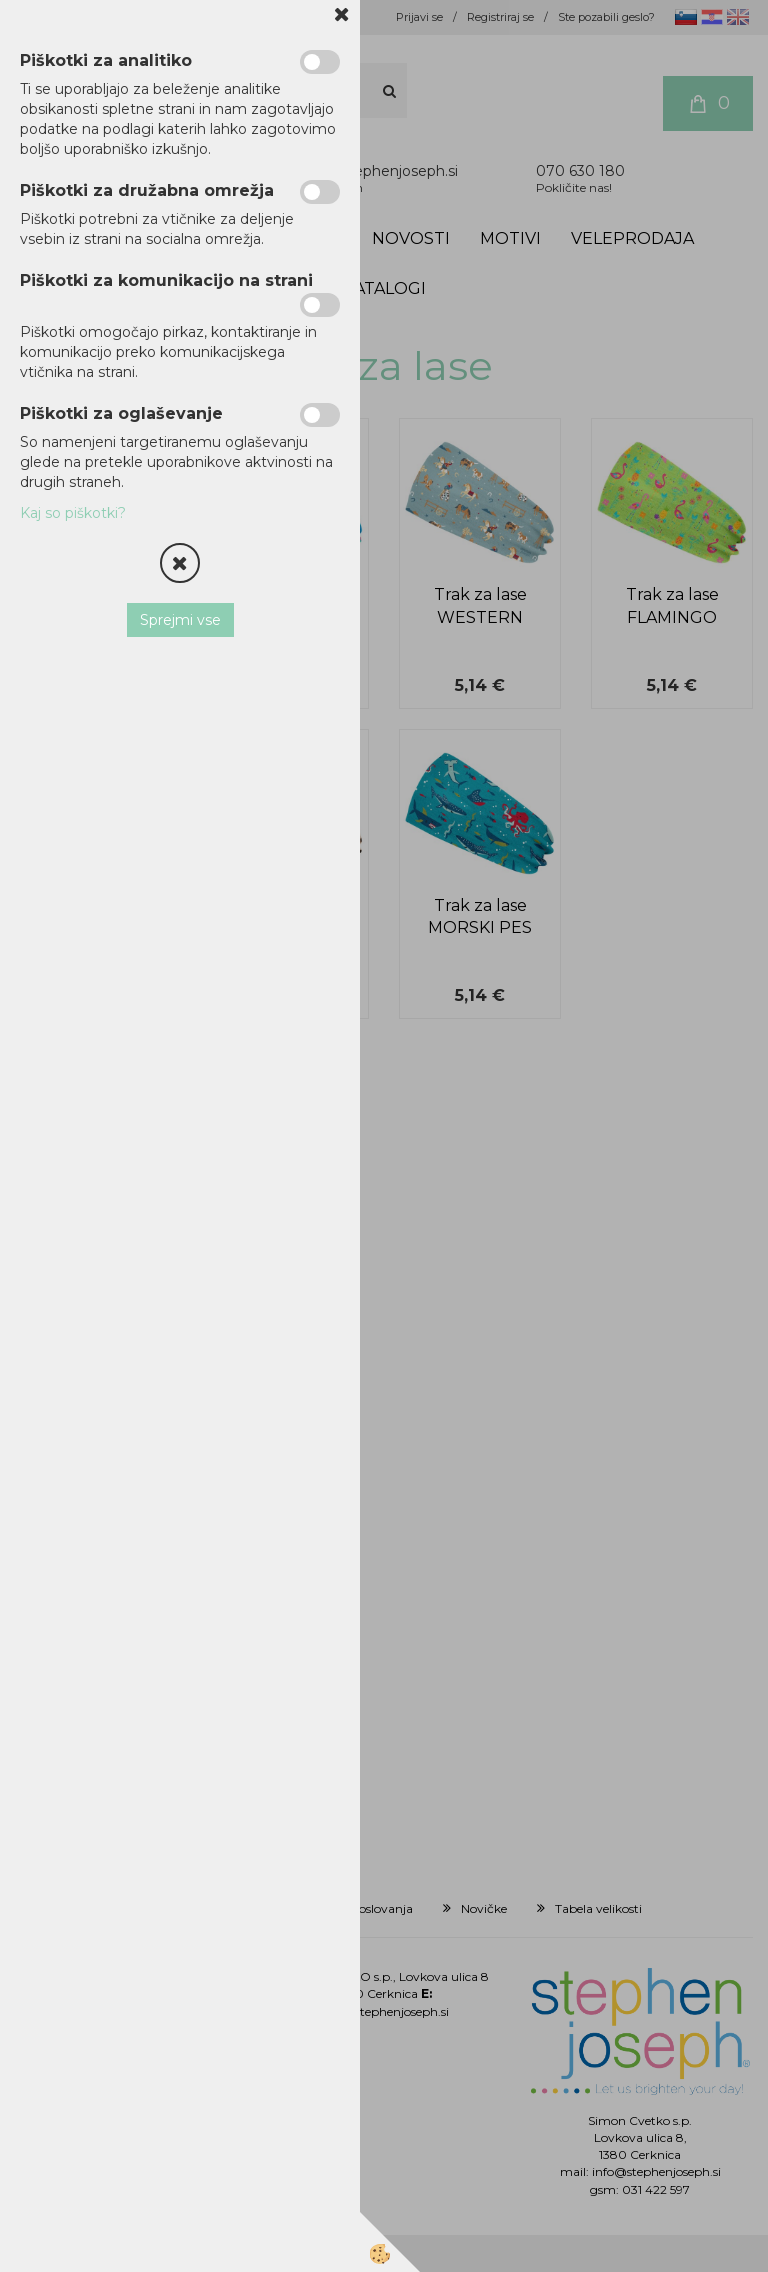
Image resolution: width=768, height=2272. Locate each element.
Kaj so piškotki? (73, 513)
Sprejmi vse (180, 620)
